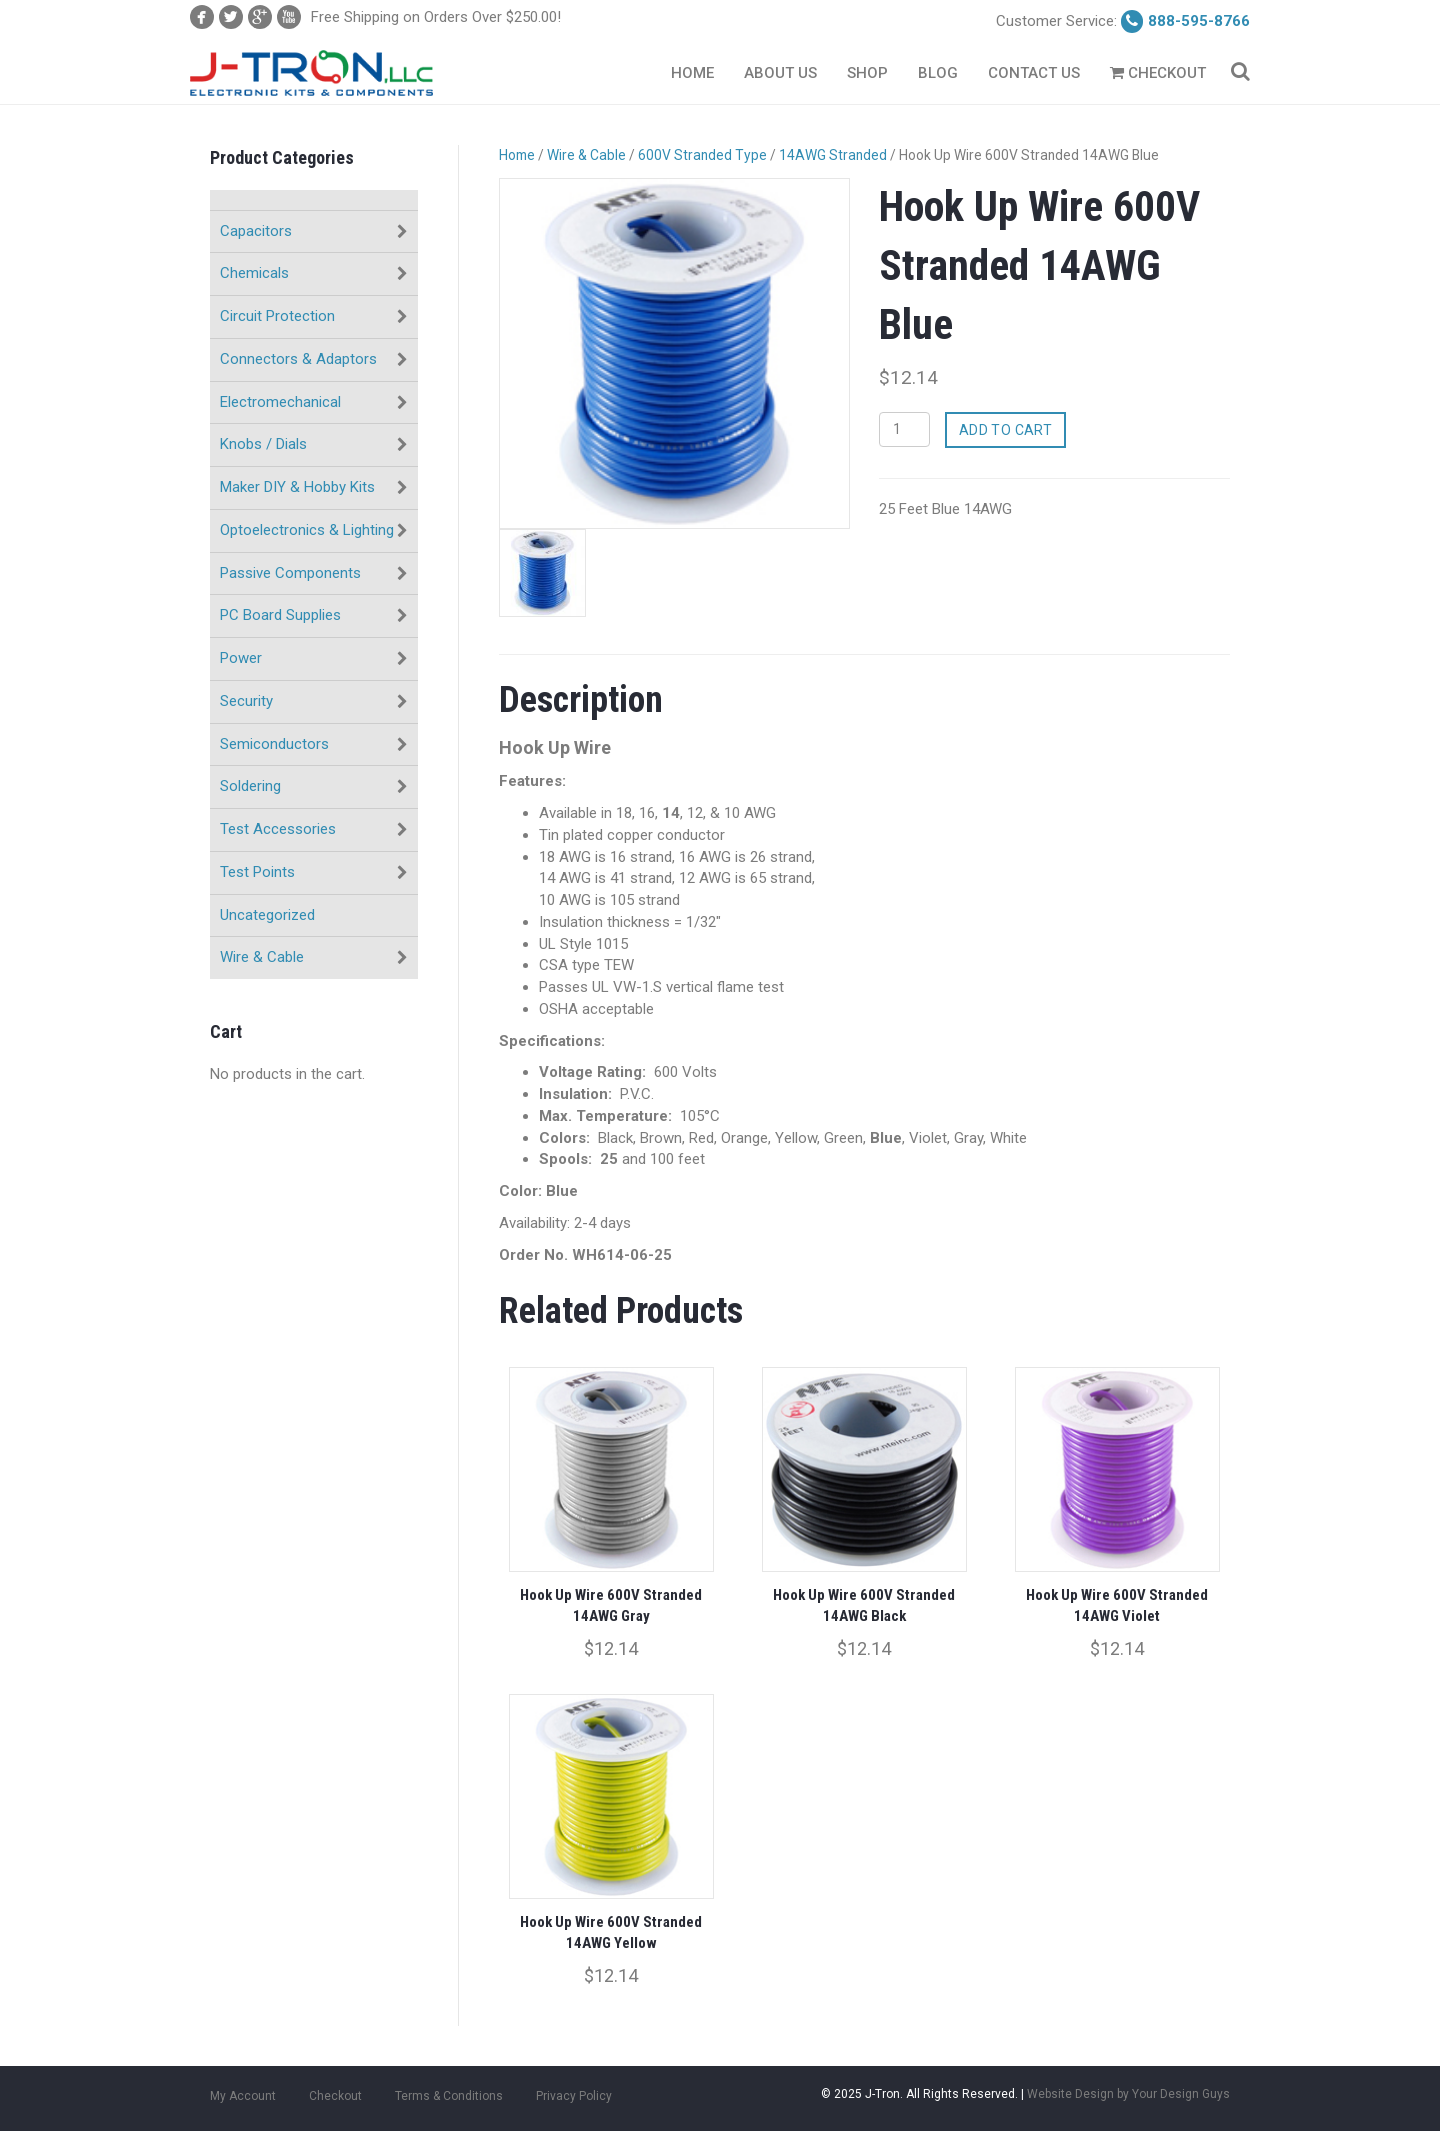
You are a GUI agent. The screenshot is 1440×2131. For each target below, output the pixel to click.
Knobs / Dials (263, 444)
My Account (243, 2096)
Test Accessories (278, 829)
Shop (867, 73)
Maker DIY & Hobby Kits (297, 487)
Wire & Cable (262, 957)
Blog (938, 73)
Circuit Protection (277, 316)
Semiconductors (274, 744)
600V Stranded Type (702, 155)
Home (692, 73)
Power (241, 658)
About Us (780, 73)
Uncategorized (267, 915)
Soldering (250, 786)
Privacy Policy (574, 2096)
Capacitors (256, 231)
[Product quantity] (904, 429)
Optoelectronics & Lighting (307, 530)
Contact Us (1034, 73)
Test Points (257, 872)
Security (246, 701)
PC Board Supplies (280, 615)
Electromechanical (280, 402)
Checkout (1158, 73)
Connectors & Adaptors (298, 359)
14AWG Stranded (833, 155)
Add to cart (1006, 430)
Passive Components (290, 573)
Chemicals (254, 273)
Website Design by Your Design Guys (1128, 2094)
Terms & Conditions (449, 2096)
